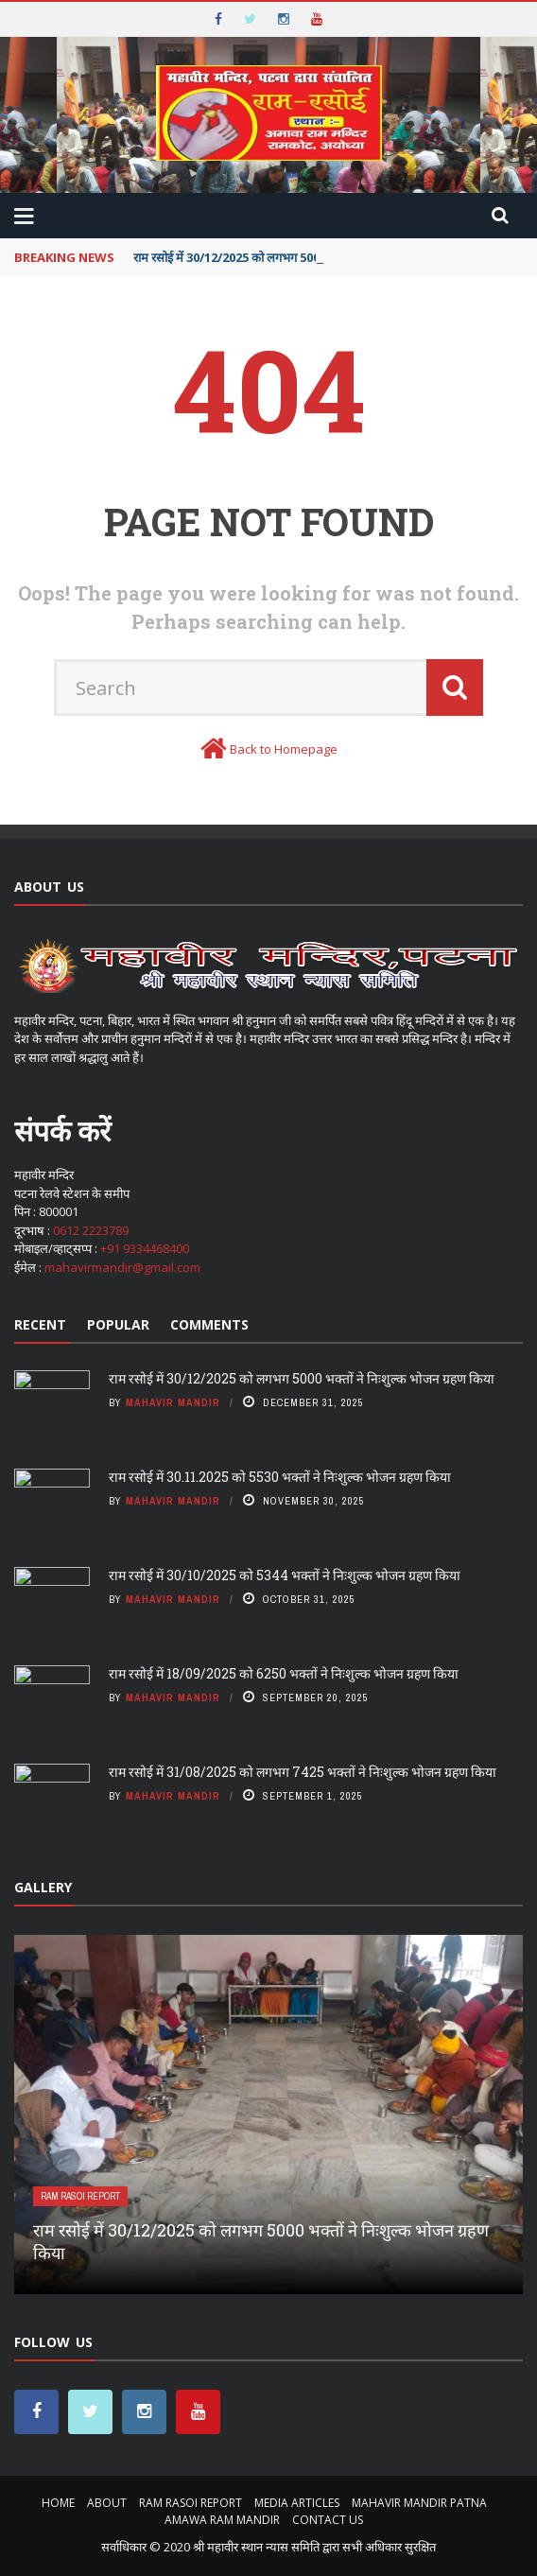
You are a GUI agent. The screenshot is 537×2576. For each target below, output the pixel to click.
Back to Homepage (284, 748)
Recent (40, 1324)
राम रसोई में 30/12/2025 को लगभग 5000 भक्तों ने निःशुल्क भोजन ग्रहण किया (301, 1378)
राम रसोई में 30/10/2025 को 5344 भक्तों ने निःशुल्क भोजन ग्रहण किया (284, 1575)
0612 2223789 (91, 1230)
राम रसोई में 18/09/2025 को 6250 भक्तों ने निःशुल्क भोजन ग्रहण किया (284, 1673)
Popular (118, 1324)
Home (58, 2503)
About (107, 2503)
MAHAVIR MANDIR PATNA (419, 2503)
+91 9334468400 (144, 1248)
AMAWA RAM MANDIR (222, 2520)
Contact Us (327, 2520)
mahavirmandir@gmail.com (122, 1267)
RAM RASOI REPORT (80, 2196)
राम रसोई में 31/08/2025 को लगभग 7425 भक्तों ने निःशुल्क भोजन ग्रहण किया (302, 1772)
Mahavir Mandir (173, 1402)
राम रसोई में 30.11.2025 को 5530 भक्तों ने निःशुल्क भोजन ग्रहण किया (280, 1477)
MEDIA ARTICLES (296, 2503)
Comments (209, 1324)
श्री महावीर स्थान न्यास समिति (256, 2546)
